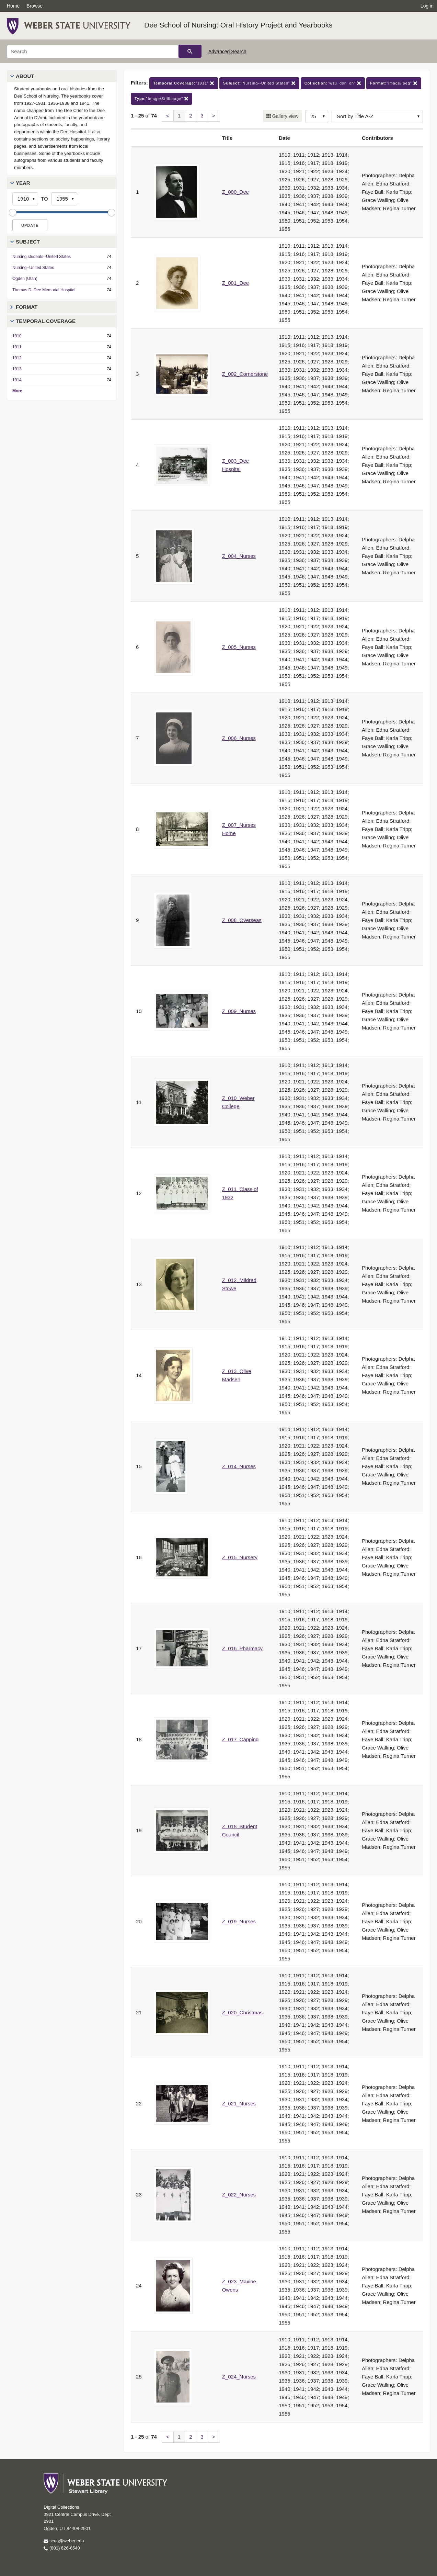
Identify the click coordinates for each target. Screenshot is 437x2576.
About (25, 76)
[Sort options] (377, 116)
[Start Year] (25, 198)
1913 (17, 369)
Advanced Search (227, 51)
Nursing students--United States (41, 256)
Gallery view (284, 116)
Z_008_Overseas (242, 920)
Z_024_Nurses (239, 2377)
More (17, 391)
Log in (427, 6)
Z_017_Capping (240, 1739)
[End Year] (64, 198)
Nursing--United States (33, 267)
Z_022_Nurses (239, 2194)
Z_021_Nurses (239, 2103)
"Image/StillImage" (161, 99)
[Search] (93, 51)
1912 (17, 358)
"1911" (183, 83)
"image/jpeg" (393, 83)
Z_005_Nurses (239, 647)
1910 (17, 336)
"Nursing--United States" (259, 83)
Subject (28, 242)
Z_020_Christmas (242, 2012)
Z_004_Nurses (239, 556)
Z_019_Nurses (239, 1921)
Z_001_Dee (235, 283)
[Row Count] (316, 116)
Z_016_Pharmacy (242, 1648)
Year (23, 183)
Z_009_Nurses (239, 1011)
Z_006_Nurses (239, 738)
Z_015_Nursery (239, 1557)
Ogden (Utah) (24, 278)
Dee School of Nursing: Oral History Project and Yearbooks (238, 25)
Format (26, 307)
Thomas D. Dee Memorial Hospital (43, 290)
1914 (17, 380)
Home (13, 6)
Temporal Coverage (46, 321)
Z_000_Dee (235, 192)
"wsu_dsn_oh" (332, 83)
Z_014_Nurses (239, 1466)
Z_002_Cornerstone (245, 374)
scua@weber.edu (64, 2540)
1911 (17, 347)
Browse (34, 6)
